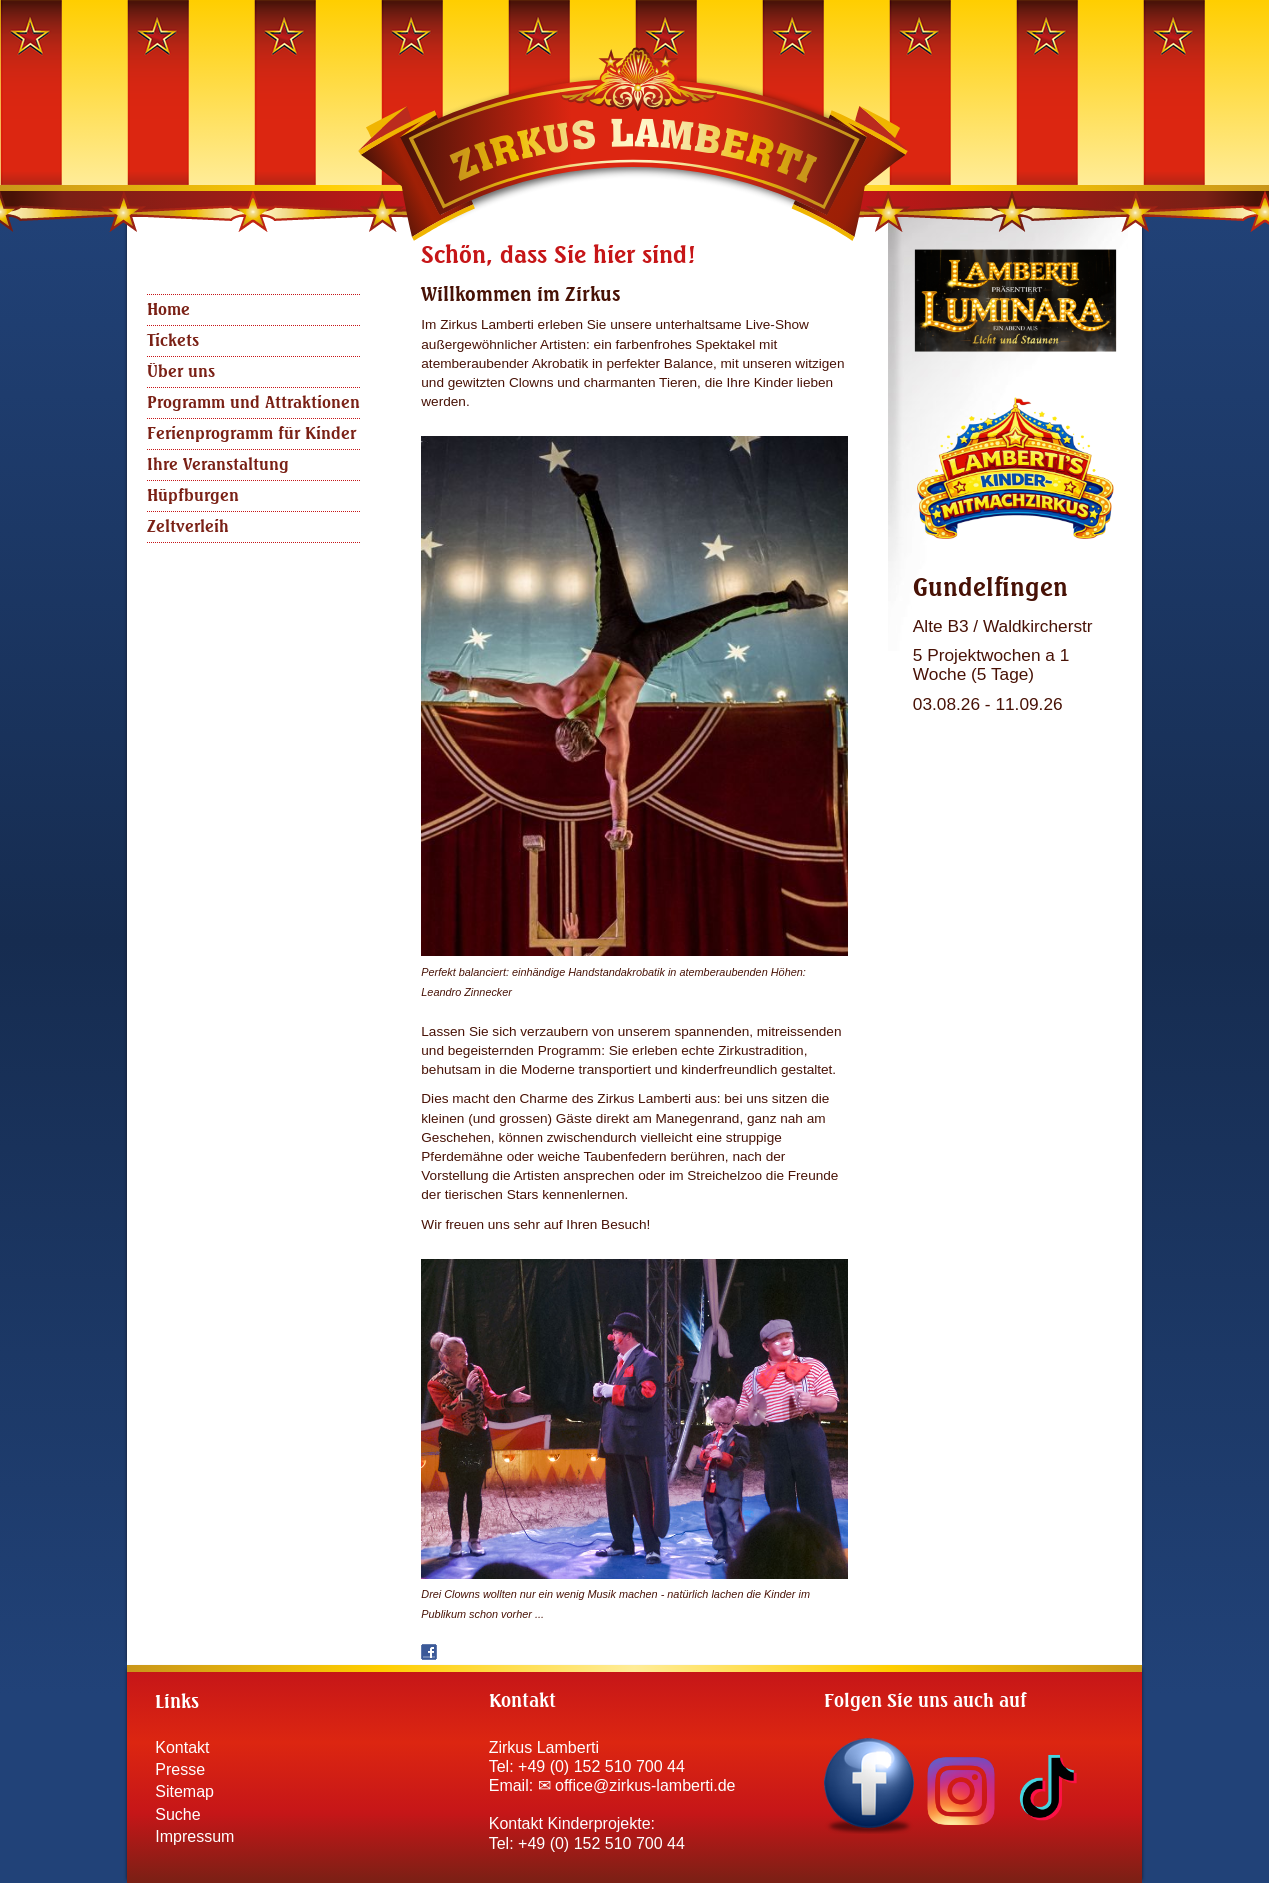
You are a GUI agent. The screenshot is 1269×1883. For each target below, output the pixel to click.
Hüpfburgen (193, 496)
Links (177, 1702)
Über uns (181, 372)
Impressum (194, 1836)
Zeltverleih (188, 527)
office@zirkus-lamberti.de (645, 1785)
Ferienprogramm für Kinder (251, 434)
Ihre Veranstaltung (218, 465)
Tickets (173, 341)
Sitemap (184, 1791)
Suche (177, 1814)
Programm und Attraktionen (253, 403)
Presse (180, 1769)
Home (168, 310)
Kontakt (182, 1747)
